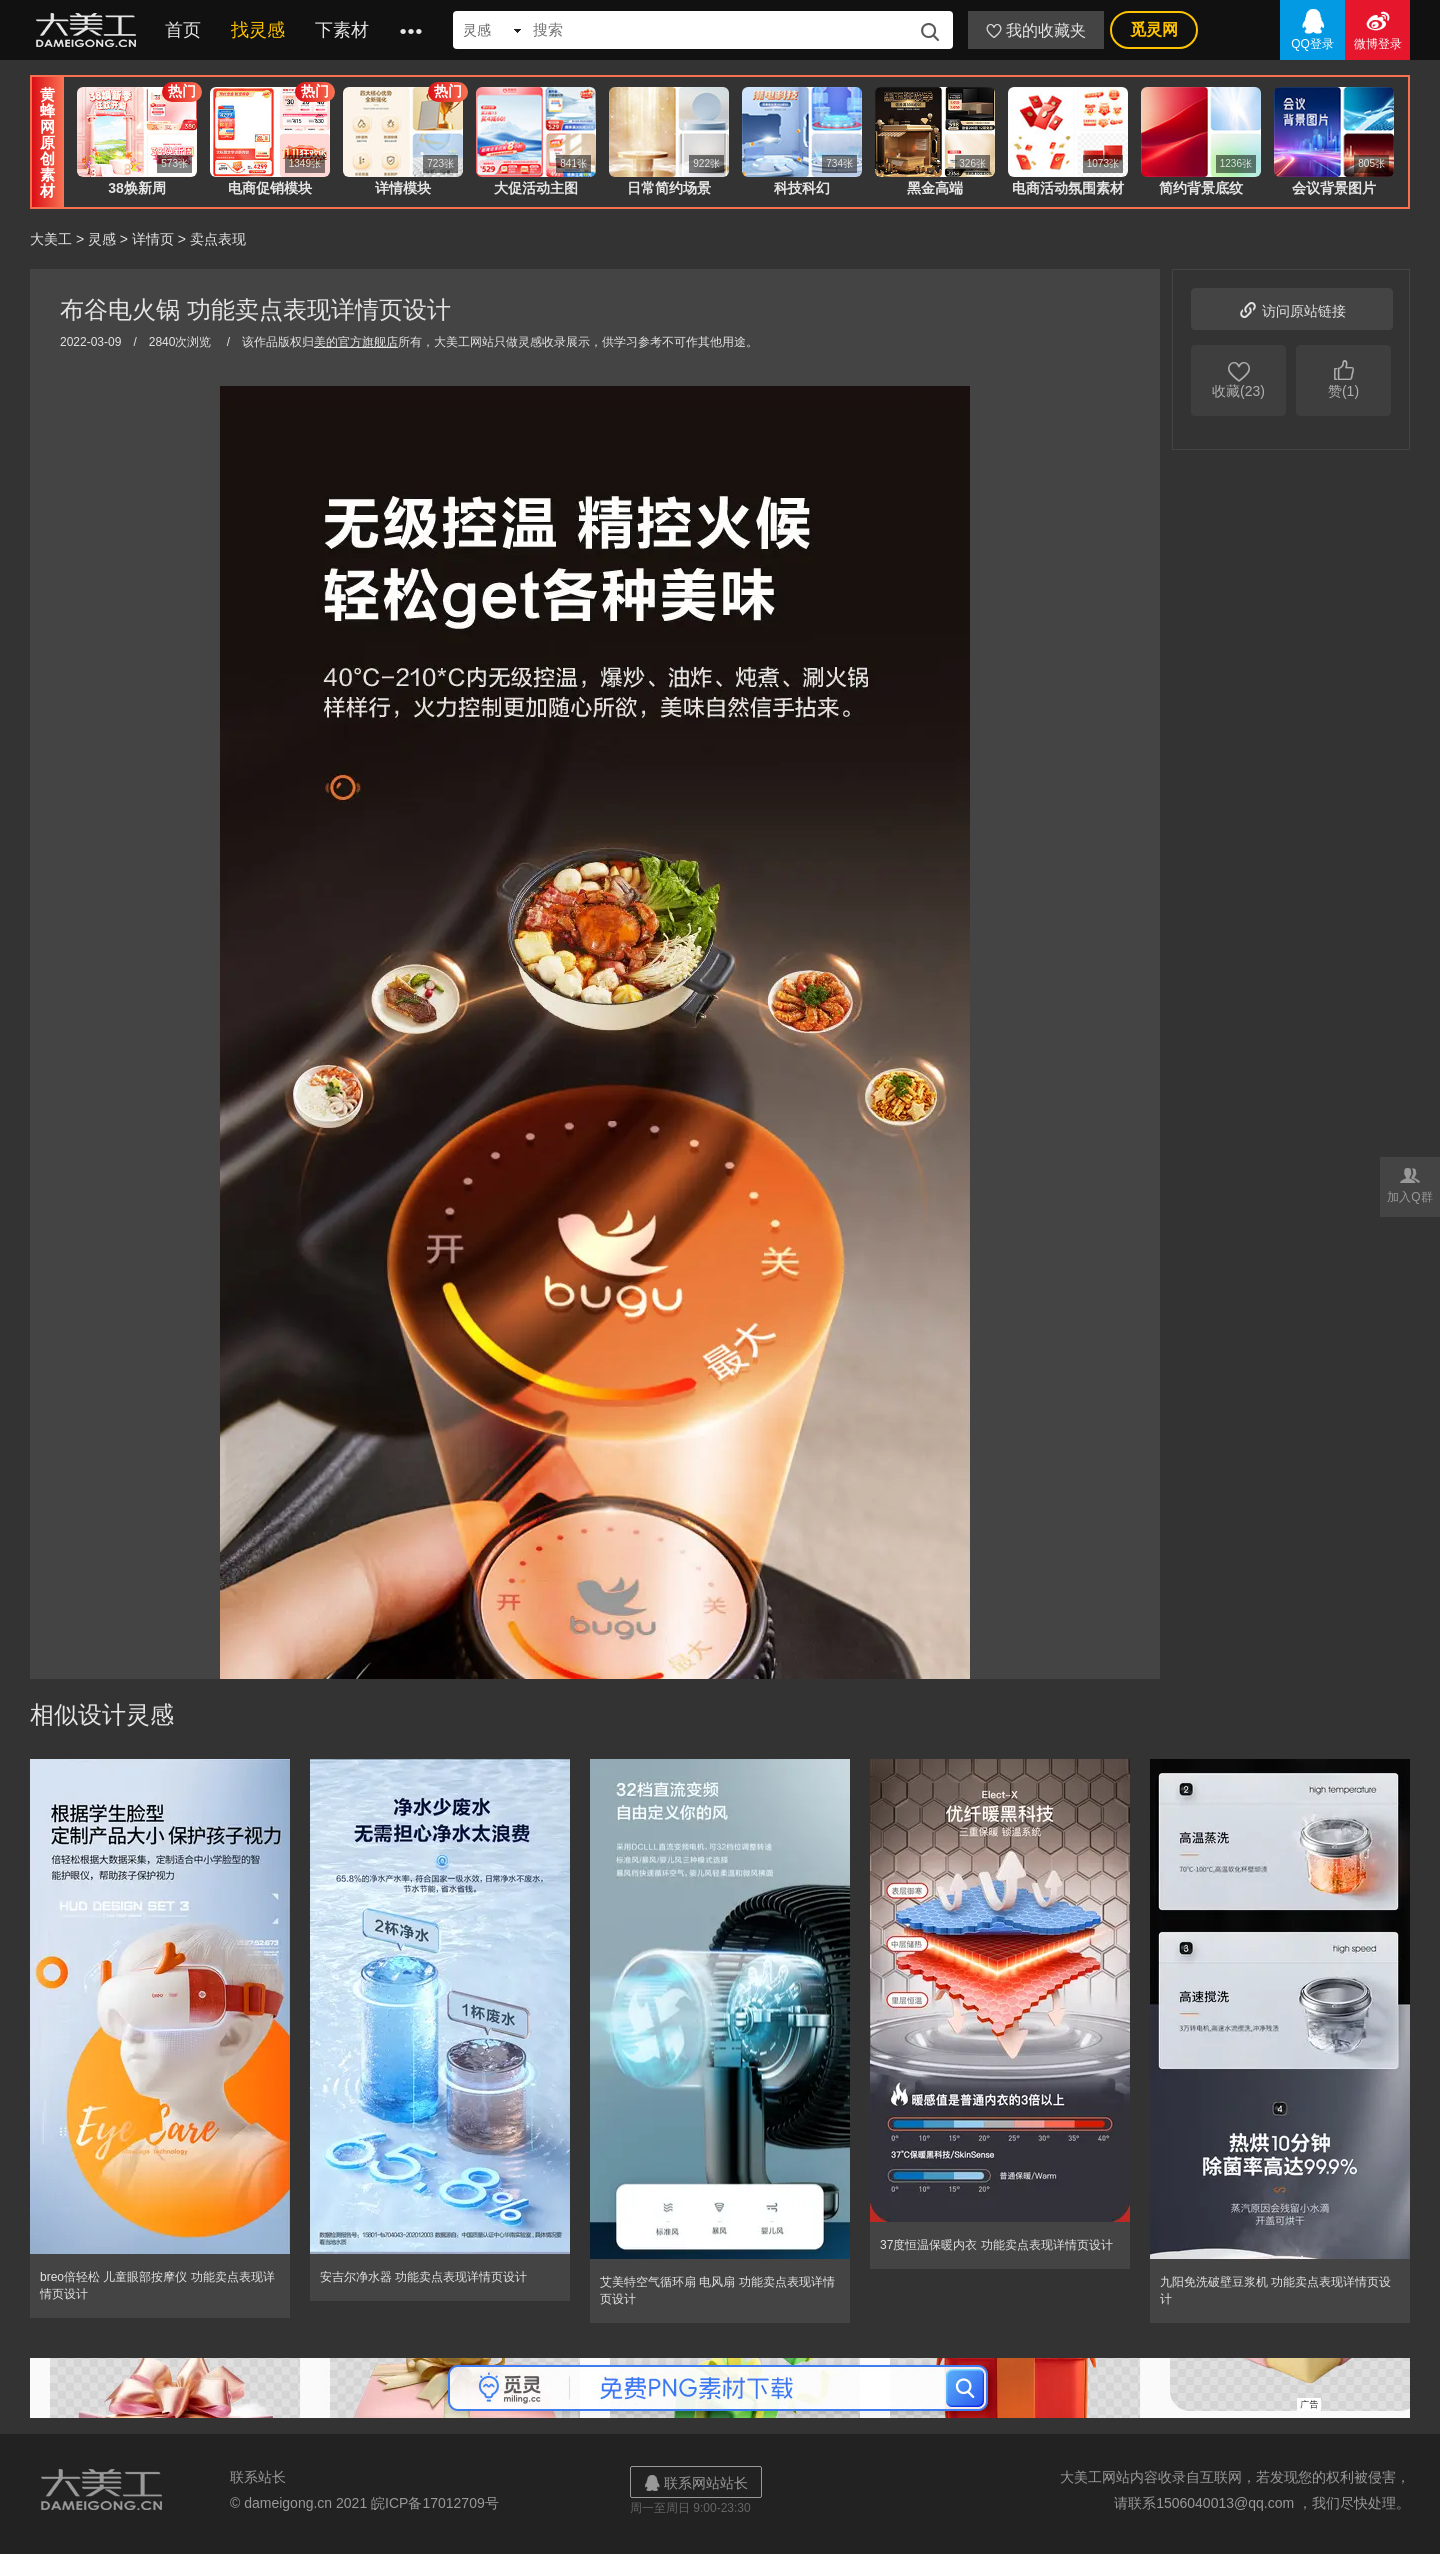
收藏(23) (1238, 378)
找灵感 (258, 30)
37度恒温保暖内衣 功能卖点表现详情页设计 (996, 2245)
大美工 (90, 30)
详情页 (153, 239)
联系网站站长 (696, 2482)
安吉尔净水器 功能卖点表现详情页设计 (423, 2277)
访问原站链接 (1292, 308)
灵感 (102, 239)
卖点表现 (218, 239)
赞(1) (1343, 378)
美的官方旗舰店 (356, 342)
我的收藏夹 (1036, 30)
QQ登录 (1312, 28)
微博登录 (1377, 28)
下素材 (342, 30)
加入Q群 (1410, 1183)
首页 (183, 30)
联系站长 (258, 2477)
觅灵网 (1154, 29)
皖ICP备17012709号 (435, 2503)
